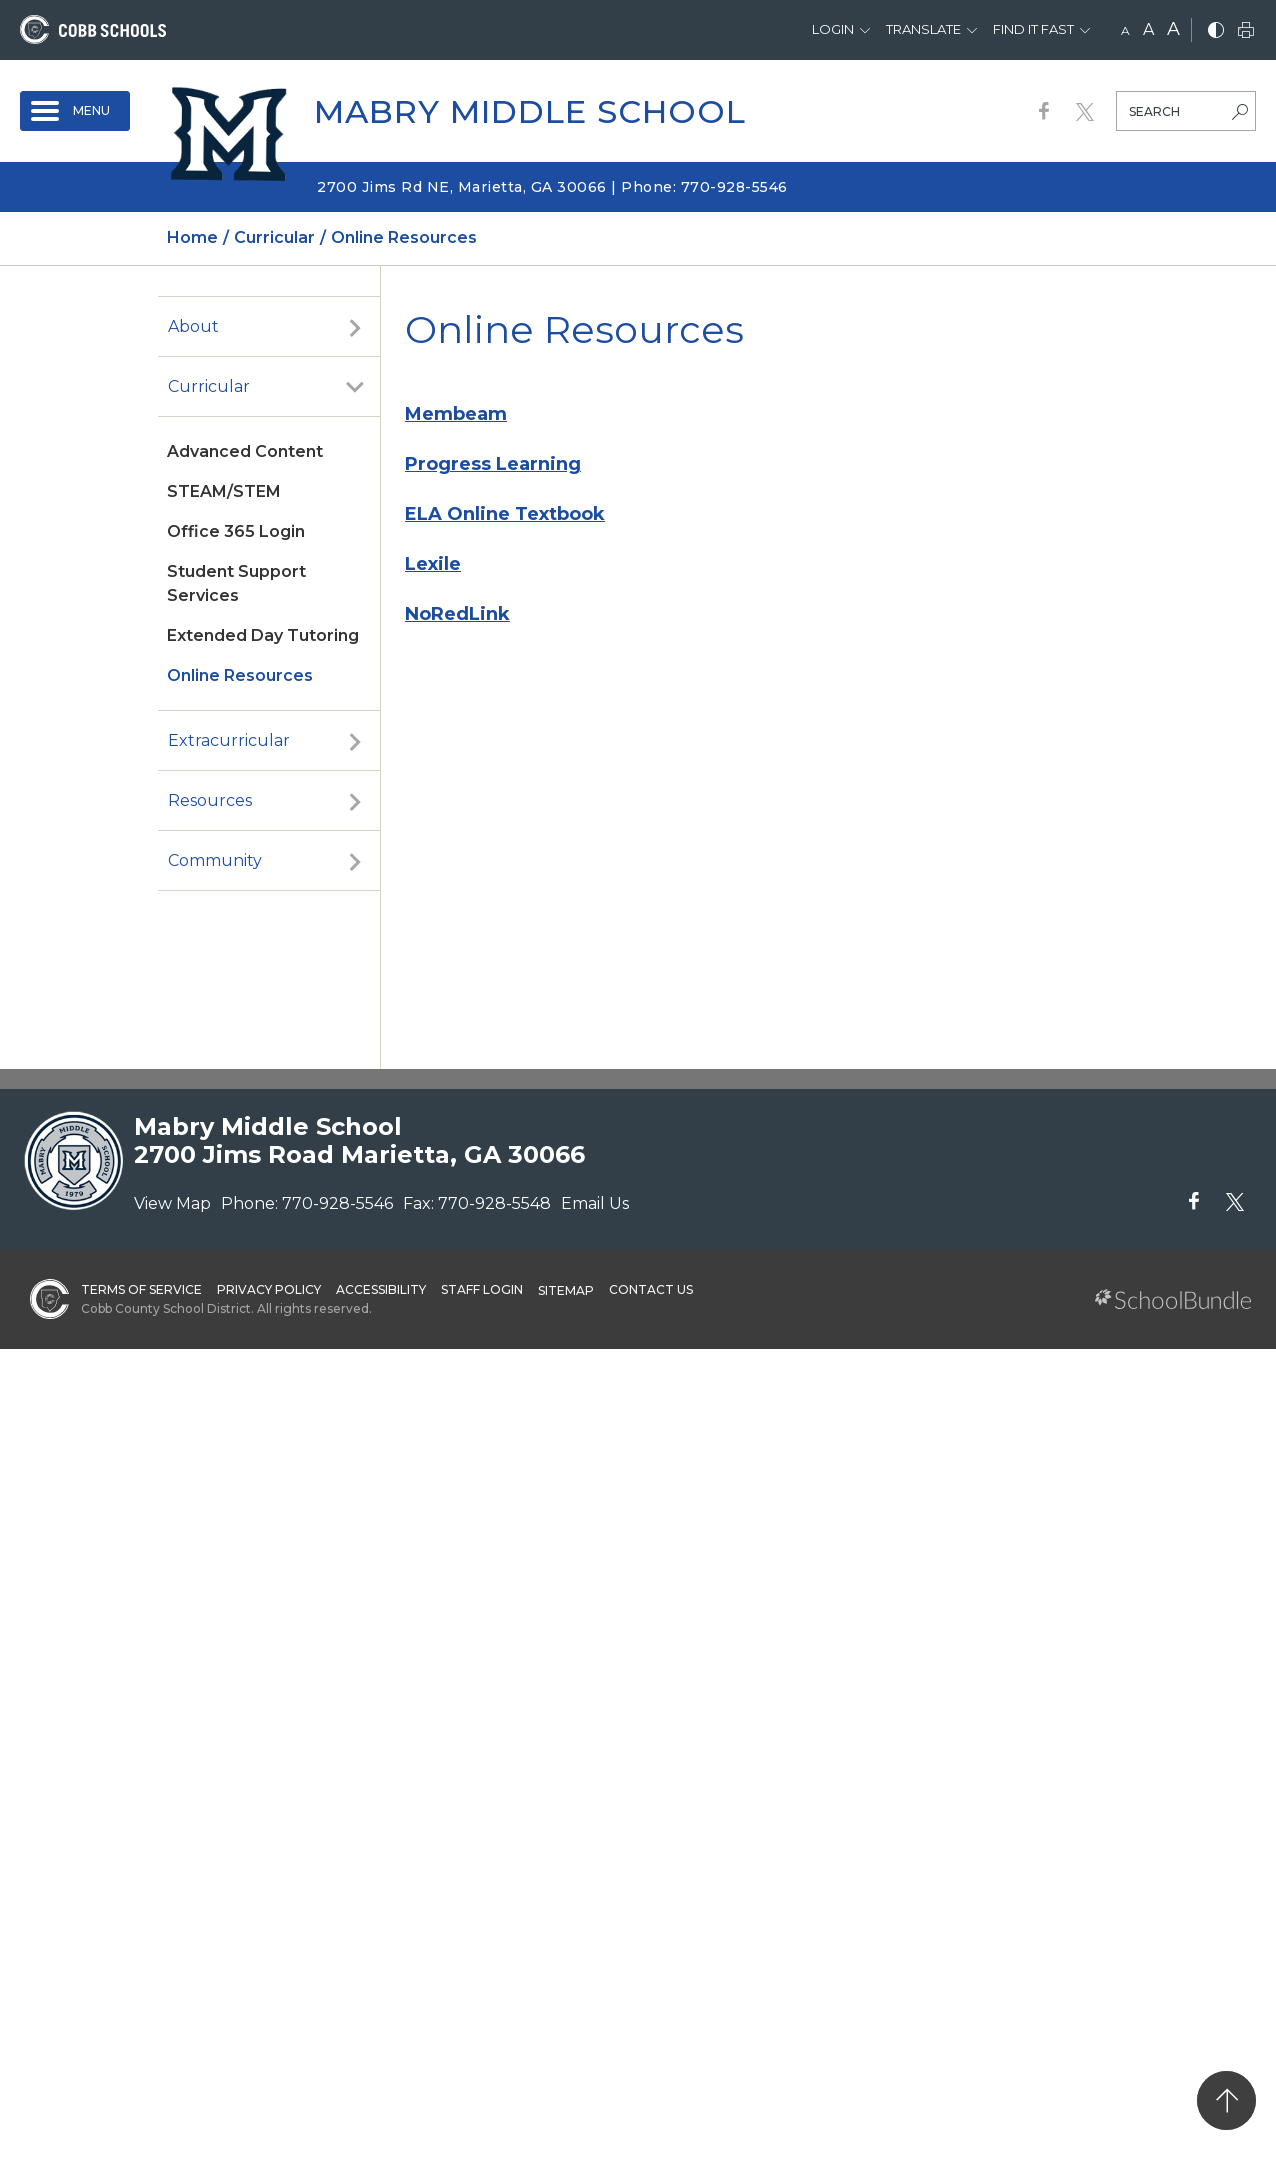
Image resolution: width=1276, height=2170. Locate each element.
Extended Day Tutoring (263, 635)
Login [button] (833, 29)
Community (215, 860)
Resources (210, 800)
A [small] (1125, 30)
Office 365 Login (236, 531)
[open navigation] (75, 111)
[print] (1246, 31)
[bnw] (1216, 31)
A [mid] (1148, 29)
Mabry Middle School (530, 111)
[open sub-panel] (355, 327)
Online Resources (240, 675)
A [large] (1173, 29)
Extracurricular (229, 740)
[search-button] (1240, 114)
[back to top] (1226, 2100)
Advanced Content (245, 451)
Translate (923, 29)
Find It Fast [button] (1033, 29)
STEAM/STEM (224, 491)
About (193, 326)
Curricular (209, 386)
